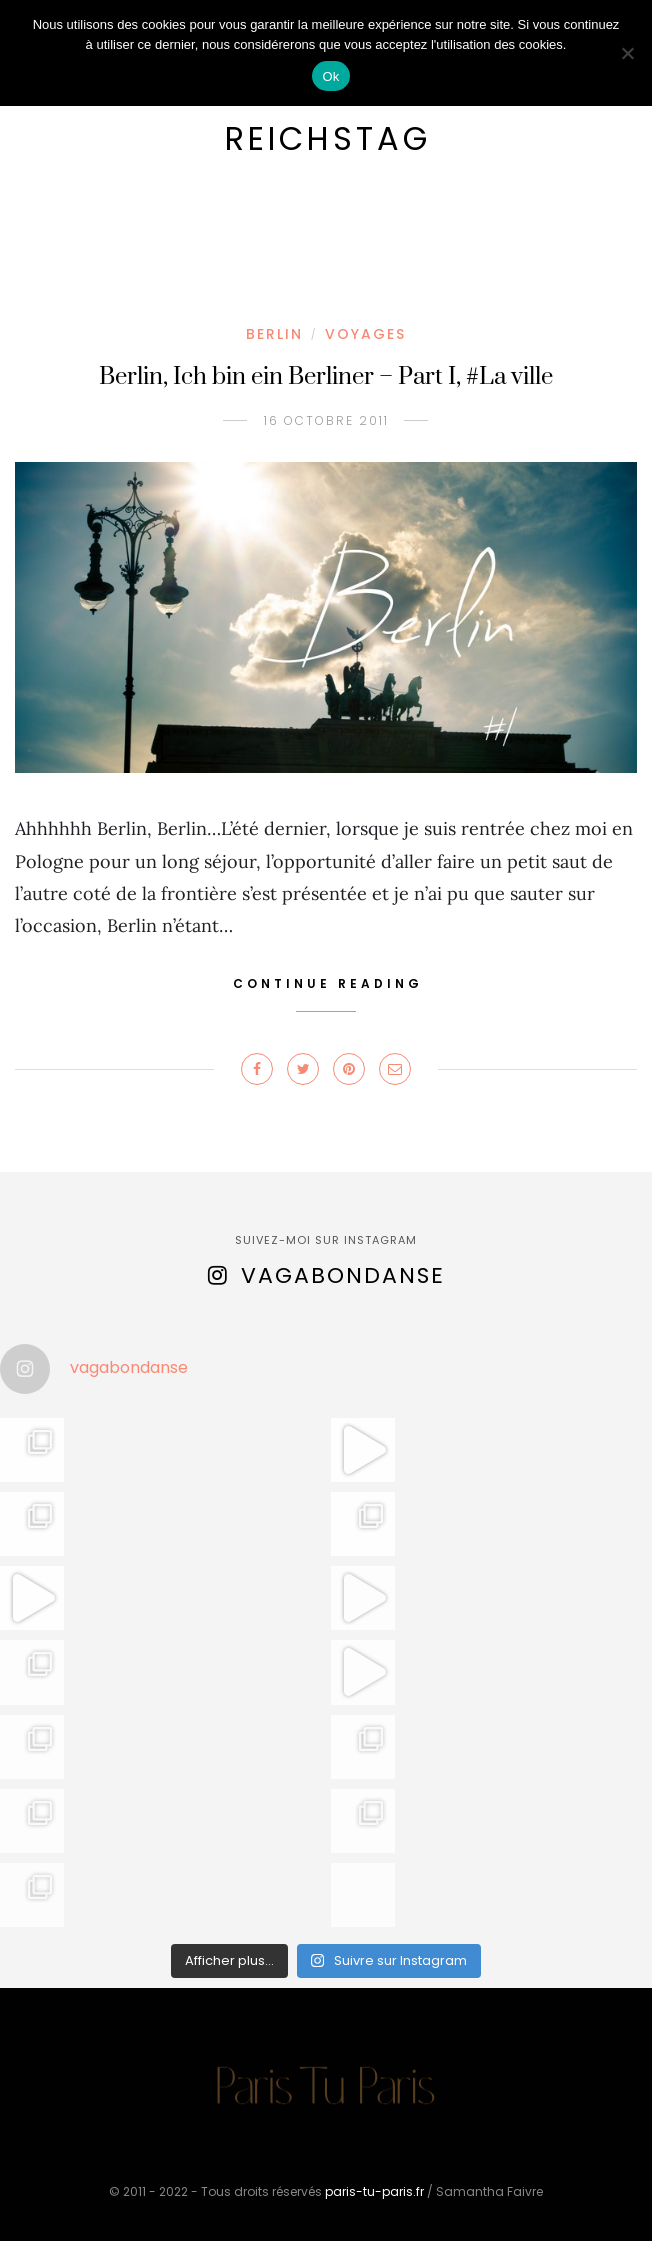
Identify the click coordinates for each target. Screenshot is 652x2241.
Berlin (274, 334)
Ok (330, 76)
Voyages (365, 334)
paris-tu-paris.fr (374, 2191)
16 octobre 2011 (326, 420)
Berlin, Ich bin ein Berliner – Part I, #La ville (326, 377)
